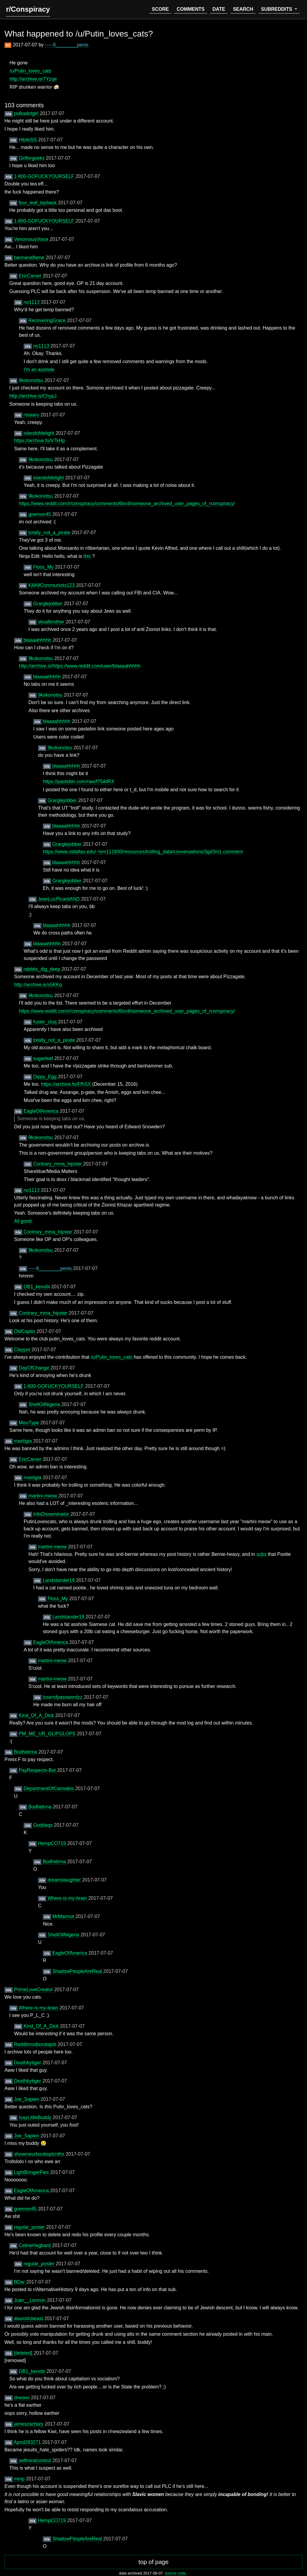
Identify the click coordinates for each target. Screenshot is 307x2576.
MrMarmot (63, 1916)
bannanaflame (30, 257)
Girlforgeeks (32, 158)
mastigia (23, 1440)
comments (190, 9)
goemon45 (40, 514)
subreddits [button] (277, 9)
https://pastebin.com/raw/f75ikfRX (78, 781)
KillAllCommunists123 (52, 585)
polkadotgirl (27, 113)
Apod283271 (28, 2442)
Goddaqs (43, 1825)
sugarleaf (43, 1058)
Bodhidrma (26, 1751)
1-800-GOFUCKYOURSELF (44, 176)
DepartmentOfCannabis (49, 1788)
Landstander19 (59, 1580)
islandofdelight (39, 433)
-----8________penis (66, 44)
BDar (20, 2281)
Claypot (22, 1349)
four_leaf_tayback (38, 202)
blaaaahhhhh (37, 640)
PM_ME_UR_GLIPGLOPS (48, 1733)
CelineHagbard (35, 2245)
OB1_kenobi (37, 1286)
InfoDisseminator (51, 1514)
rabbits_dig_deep (42, 969)
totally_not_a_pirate (49, 532)
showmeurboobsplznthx (40, 2154)
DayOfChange (34, 1367)
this (87, 556)
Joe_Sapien (27, 2099)
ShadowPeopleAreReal (77, 1971)
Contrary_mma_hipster (58, 1163)
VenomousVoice (31, 239)
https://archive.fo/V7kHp (39, 440)
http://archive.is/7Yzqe (33, 78)
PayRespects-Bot (38, 1770)
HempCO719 (52, 1843)
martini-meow (43, 1495)
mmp (20, 2478)
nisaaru (31, 414)
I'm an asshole (39, 369)
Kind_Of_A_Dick (37, 1715)
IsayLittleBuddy (35, 2117)
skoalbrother (52, 621)
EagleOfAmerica (41, 1111)
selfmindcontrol (35, 2460)
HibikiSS (28, 139)
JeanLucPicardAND (59, 899)
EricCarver (31, 275)
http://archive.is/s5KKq (38, 984)
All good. (23, 1221)
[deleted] (24, 2352)
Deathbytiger (28, 2062)
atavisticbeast (29, 2318)
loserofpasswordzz (63, 1697)
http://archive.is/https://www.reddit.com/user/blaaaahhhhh (80, 665)
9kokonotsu (31, 380)
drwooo (22, 2397)
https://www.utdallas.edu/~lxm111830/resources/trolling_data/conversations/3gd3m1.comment (143, 851)
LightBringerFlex (32, 2172)
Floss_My (44, 567)
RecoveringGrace (47, 320)
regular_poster (30, 2227)
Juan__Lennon (30, 2300)
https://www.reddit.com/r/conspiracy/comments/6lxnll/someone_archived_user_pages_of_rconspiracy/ (127, 503)
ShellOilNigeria (44, 1404)
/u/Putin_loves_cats (30, 70)
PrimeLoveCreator (34, 1989)
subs (262, 1554)
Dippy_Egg (45, 1076)
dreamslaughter (64, 1879)
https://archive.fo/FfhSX (66, 1084)
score (160, 9)
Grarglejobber (48, 603)
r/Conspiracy (28, 9)
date (219, 9)
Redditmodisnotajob (36, 2044)
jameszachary (29, 2423)
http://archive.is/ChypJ (32, 395)
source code (176, 2573)
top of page (153, 2562)
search (243, 9)
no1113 (32, 302)
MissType (29, 1422)
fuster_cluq (45, 1021)
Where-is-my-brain (67, 1898)
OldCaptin (25, 1331)
